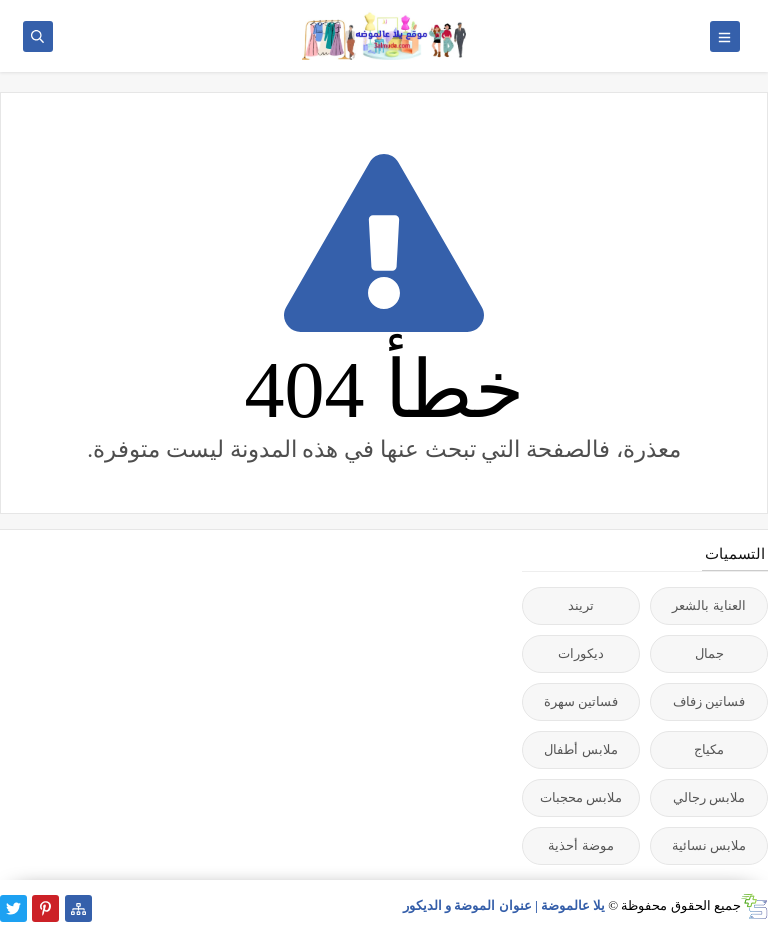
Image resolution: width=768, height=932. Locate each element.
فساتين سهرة (581, 701)
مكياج (709, 749)
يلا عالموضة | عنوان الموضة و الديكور (504, 905)
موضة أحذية (580, 845)
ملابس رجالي (709, 797)
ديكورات (581, 653)
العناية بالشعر (708, 605)
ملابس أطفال (580, 749)
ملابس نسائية (709, 845)
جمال (709, 653)
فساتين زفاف (709, 701)
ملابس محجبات (581, 797)
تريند (581, 605)
